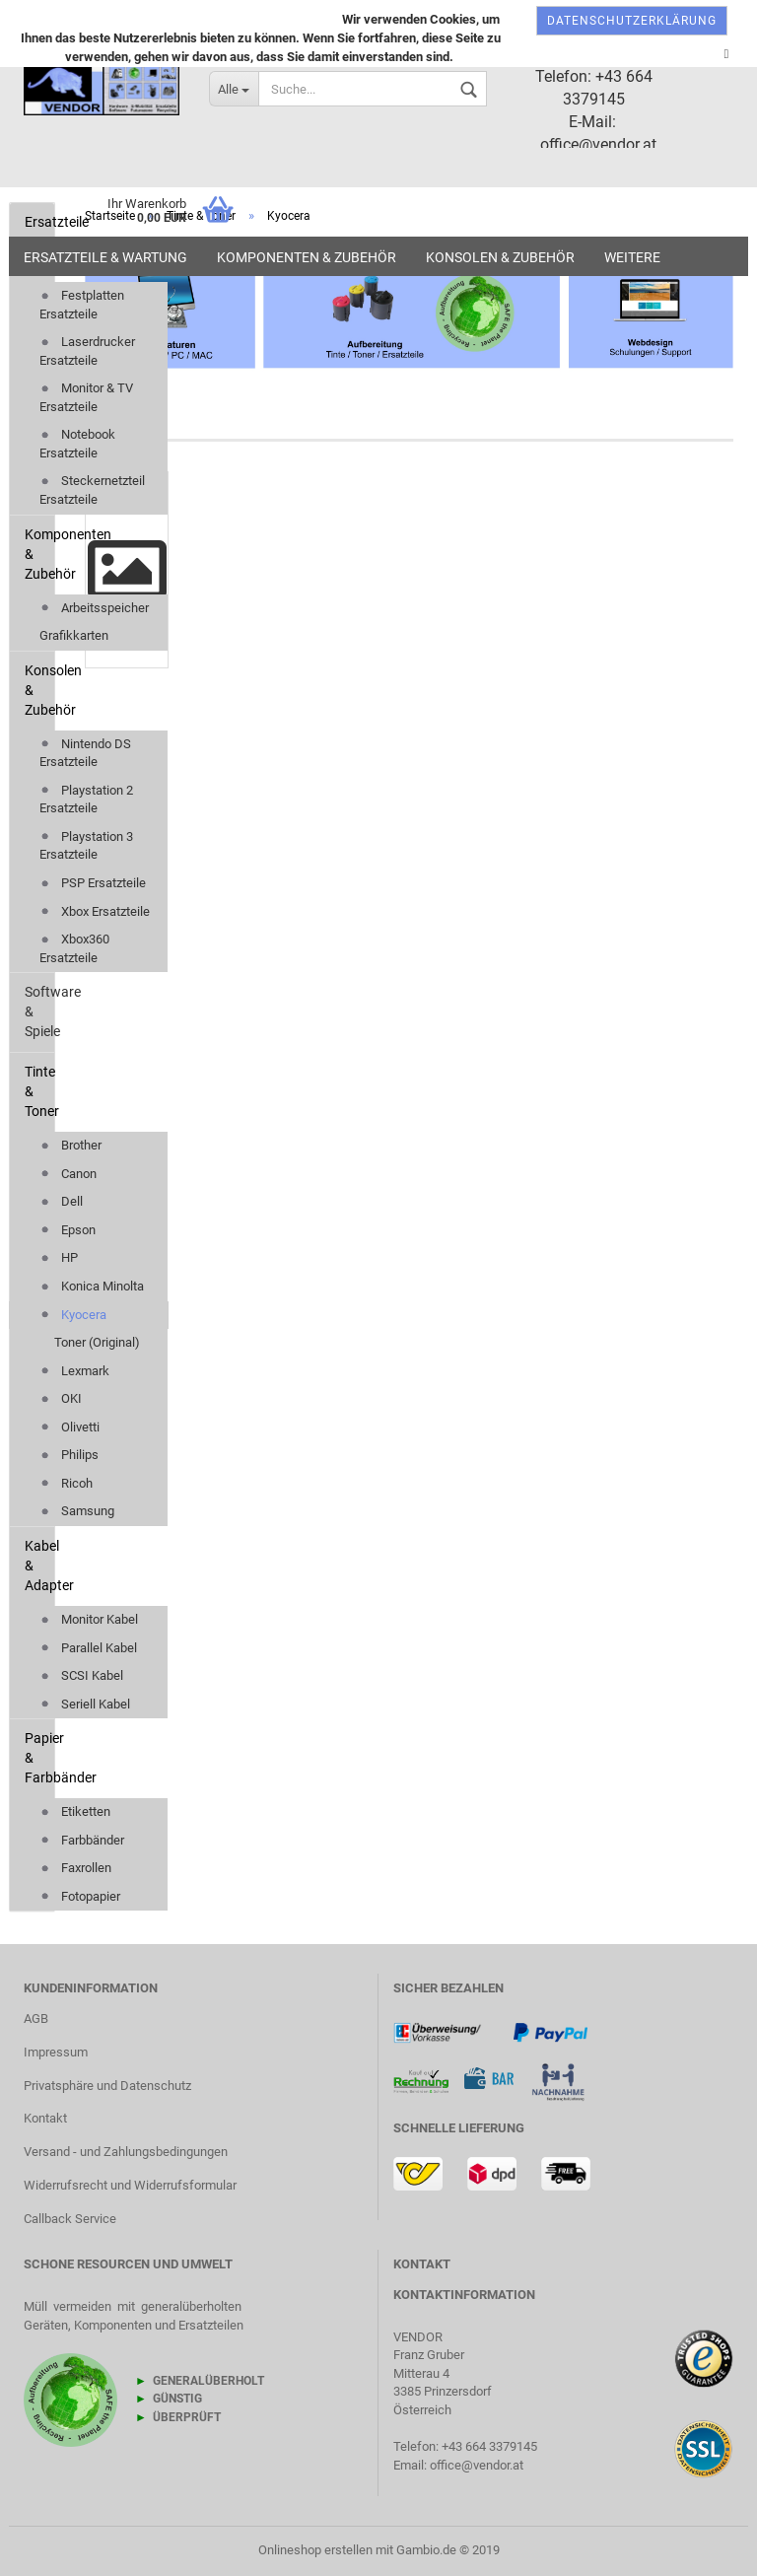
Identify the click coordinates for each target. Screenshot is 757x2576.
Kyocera (72, 1314)
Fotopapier (79, 1896)
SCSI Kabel (81, 1675)
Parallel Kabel (88, 1647)
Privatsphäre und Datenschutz (107, 2085)
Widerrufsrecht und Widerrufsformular (130, 2185)
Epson (67, 1229)
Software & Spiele (39, 1011)
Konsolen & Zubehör (500, 257)
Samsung (76, 1510)
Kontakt (45, 2118)
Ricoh (66, 1483)
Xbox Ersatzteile (94, 911)
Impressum (56, 2052)
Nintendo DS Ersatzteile (85, 753)
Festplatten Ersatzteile (81, 304)
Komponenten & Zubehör (306, 257)
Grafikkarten (73, 635)
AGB (36, 2018)
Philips (69, 1454)
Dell (61, 1201)
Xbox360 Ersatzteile (74, 948)
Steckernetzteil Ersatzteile (92, 490)
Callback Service (70, 2218)
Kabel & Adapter (39, 1565)
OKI (60, 1398)
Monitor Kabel (88, 1619)
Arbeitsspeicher (94, 607)
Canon (68, 1173)
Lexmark (74, 1370)
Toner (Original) (97, 1342)
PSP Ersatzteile (92, 882)
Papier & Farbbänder (39, 1757)
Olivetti (69, 1427)
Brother (70, 1145)
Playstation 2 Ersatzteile (86, 799)
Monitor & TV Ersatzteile (86, 397)
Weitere (632, 257)
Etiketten (74, 1811)
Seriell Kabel (84, 1704)
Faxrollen (75, 1867)
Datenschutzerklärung (632, 21)
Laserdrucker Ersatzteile (87, 351)
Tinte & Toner (39, 1091)
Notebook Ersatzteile (77, 443)
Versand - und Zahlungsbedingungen (126, 2151)
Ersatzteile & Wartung (105, 257)
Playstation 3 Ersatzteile (86, 846)
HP (58, 1257)
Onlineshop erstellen (315, 2549)
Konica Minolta (91, 1286)
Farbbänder (81, 1840)
